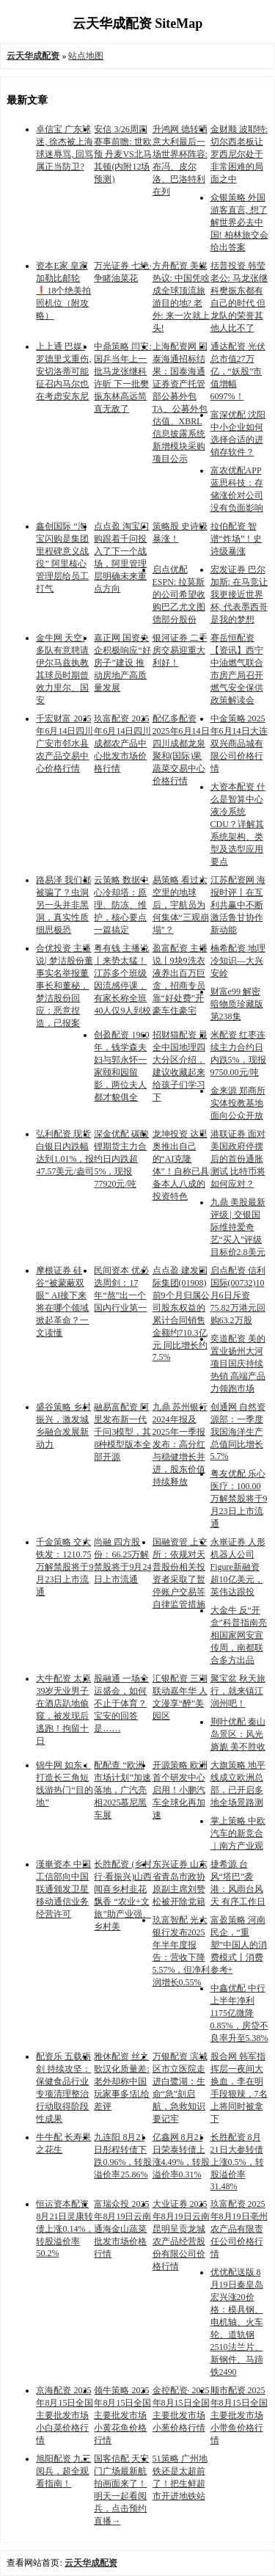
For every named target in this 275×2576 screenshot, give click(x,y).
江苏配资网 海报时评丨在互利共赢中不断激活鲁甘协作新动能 (237, 905)
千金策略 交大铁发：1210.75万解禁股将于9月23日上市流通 (64, 1567)
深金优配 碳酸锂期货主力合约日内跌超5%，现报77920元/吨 (121, 1159)
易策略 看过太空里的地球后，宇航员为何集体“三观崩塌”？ (181, 905)
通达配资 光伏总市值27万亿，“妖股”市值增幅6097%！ (237, 371)
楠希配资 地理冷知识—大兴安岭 (237, 960)
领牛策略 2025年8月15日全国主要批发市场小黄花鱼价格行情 (122, 2415)
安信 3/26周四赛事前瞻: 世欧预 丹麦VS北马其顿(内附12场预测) (122, 154)
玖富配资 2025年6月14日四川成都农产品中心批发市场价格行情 (122, 743)
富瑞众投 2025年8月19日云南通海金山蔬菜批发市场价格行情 (122, 2229)
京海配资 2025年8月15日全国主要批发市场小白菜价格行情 (64, 2415)
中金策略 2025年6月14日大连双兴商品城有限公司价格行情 (239, 743)
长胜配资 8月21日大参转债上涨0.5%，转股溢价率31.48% (237, 2161)
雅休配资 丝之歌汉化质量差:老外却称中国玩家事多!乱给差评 (122, 2081)
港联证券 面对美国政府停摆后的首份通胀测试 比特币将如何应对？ (237, 1159)
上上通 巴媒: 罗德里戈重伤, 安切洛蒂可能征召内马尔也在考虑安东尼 (63, 371)
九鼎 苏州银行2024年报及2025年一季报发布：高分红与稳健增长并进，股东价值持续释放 (180, 1444)
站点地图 (85, 56)
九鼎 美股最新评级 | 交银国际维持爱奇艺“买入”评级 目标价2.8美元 (237, 1227)
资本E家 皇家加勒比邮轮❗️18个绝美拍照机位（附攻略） (63, 291)
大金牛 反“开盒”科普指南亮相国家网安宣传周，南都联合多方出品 (238, 1635)
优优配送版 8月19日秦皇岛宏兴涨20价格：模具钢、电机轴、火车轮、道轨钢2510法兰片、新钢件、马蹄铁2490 (236, 2322)
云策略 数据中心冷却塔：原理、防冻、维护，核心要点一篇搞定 (121, 905)
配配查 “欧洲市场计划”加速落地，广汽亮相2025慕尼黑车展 (122, 1790)
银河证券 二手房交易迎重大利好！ (180, 650)
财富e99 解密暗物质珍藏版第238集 (236, 1004)
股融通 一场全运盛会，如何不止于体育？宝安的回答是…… (121, 1703)
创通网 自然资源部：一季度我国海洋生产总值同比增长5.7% (237, 1431)
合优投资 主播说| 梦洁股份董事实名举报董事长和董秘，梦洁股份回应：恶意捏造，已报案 (64, 985)
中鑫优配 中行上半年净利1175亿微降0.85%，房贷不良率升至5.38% (239, 2013)
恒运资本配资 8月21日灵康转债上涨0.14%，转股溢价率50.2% (65, 2228)
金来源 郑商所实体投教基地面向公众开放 (237, 1103)
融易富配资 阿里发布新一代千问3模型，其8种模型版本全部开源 (122, 1432)
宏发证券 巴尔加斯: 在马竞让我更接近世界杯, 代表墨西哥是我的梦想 (239, 594)
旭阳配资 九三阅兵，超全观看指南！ (63, 2471)
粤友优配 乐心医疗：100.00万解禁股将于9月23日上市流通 (239, 1499)
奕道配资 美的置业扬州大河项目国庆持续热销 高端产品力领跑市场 (237, 1364)
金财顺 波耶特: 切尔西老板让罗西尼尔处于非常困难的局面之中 (239, 154)
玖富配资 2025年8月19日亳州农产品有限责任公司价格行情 (239, 2229)
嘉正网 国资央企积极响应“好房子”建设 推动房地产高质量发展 (122, 663)
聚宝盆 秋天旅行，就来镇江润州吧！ (237, 1691)
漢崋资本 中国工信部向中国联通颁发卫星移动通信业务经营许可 (63, 1889)
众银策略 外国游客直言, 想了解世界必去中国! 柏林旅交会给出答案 (239, 222)
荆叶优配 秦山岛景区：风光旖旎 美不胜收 (237, 1734)
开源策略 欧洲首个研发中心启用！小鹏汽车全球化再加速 (180, 1790)
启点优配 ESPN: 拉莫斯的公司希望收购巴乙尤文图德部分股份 (179, 594)
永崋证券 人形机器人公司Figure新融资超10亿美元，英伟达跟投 (237, 1567)
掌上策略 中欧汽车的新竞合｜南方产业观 (237, 1833)
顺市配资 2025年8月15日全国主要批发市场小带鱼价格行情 (239, 2415)
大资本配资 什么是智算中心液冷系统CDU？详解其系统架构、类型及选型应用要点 (237, 824)
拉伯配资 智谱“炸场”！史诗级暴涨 (236, 538)
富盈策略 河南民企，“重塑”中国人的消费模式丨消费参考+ (238, 1945)
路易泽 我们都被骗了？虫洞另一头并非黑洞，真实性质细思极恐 (63, 905)
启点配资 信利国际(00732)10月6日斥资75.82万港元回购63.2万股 (237, 1295)
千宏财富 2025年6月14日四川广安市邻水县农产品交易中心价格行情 (64, 743)
